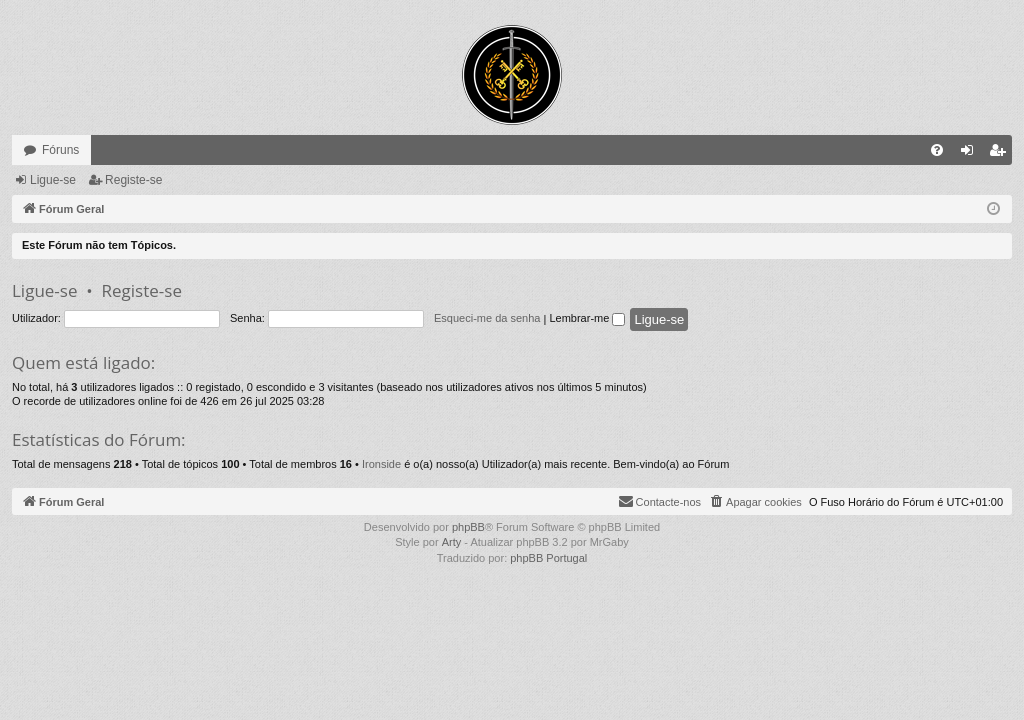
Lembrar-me (587, 318)
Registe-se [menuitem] (1001, 154)
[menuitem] (937, 150)
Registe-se (133, 180)
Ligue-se (53, 180)
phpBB (468, 527)
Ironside (381, 464)
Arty (452, 542)
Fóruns (60, 150)
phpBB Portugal (548, 558)
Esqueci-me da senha (487, 318)
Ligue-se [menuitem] (971, 154)
